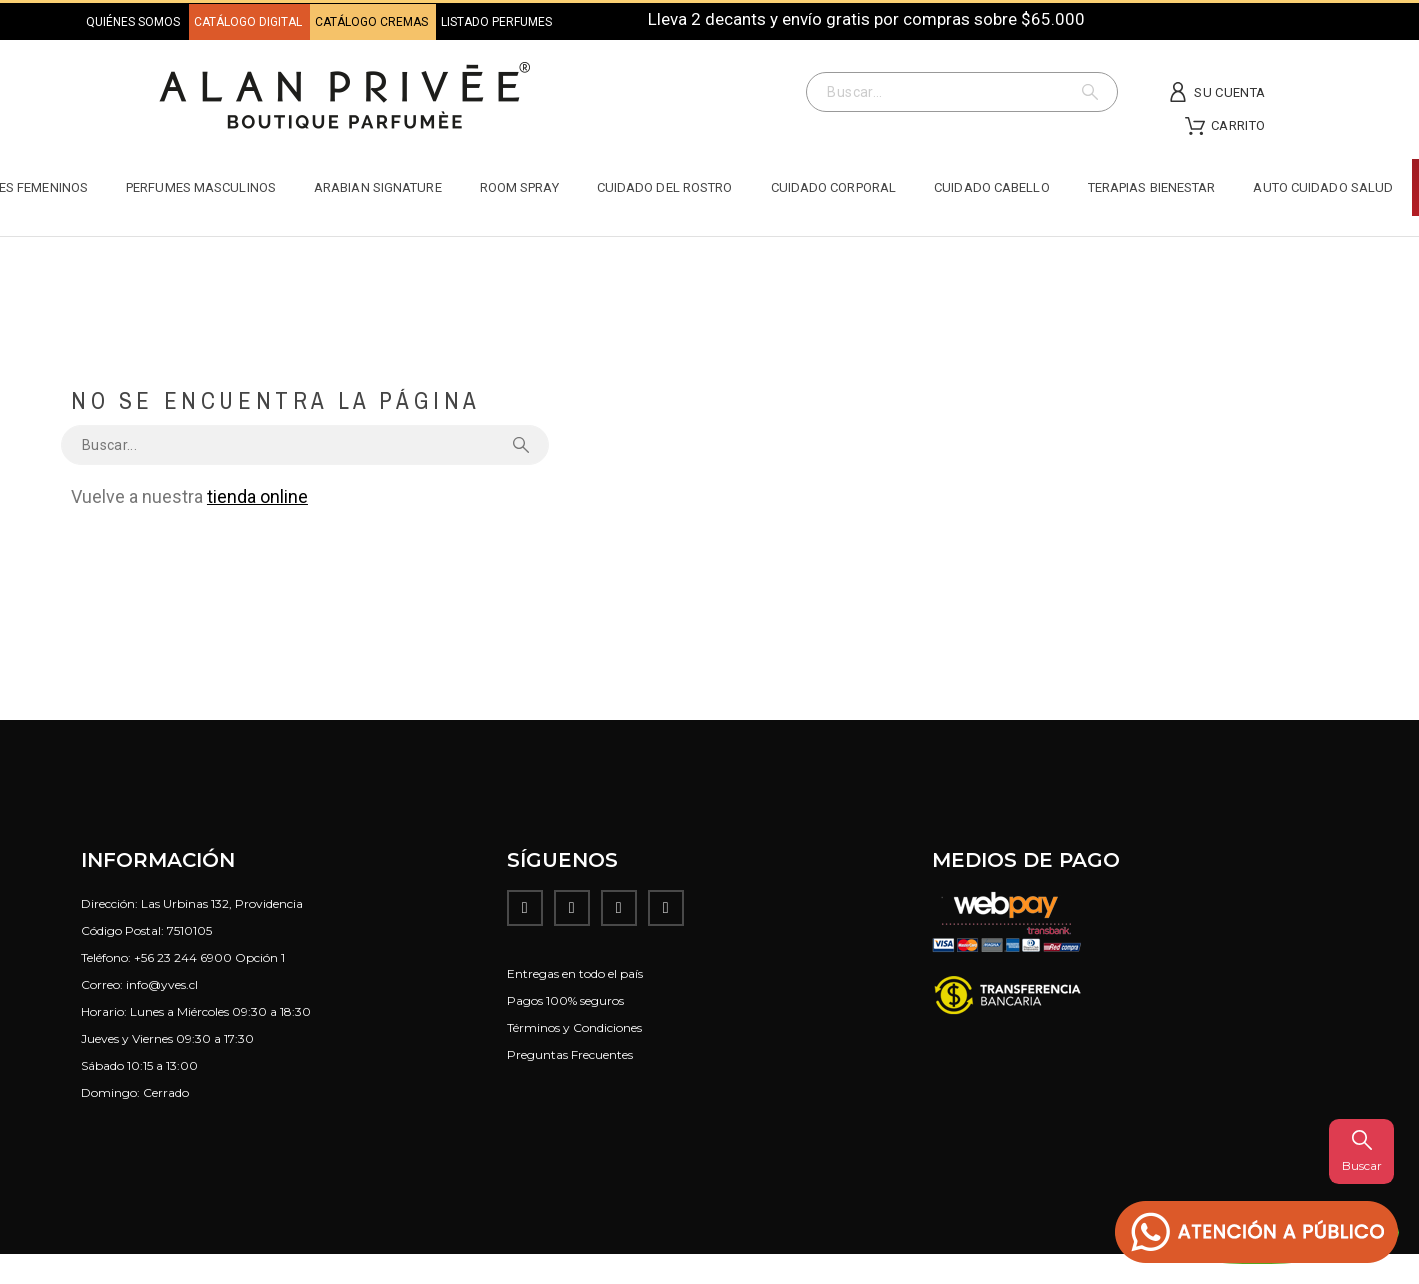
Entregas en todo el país (575, 973)
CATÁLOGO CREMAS (373, 22)
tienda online (257, 496)
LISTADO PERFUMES (496, 22)
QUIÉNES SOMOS (133, 22)
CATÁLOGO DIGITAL (249, 22)
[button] (1257, 1232)
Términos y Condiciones (574, 1027)
